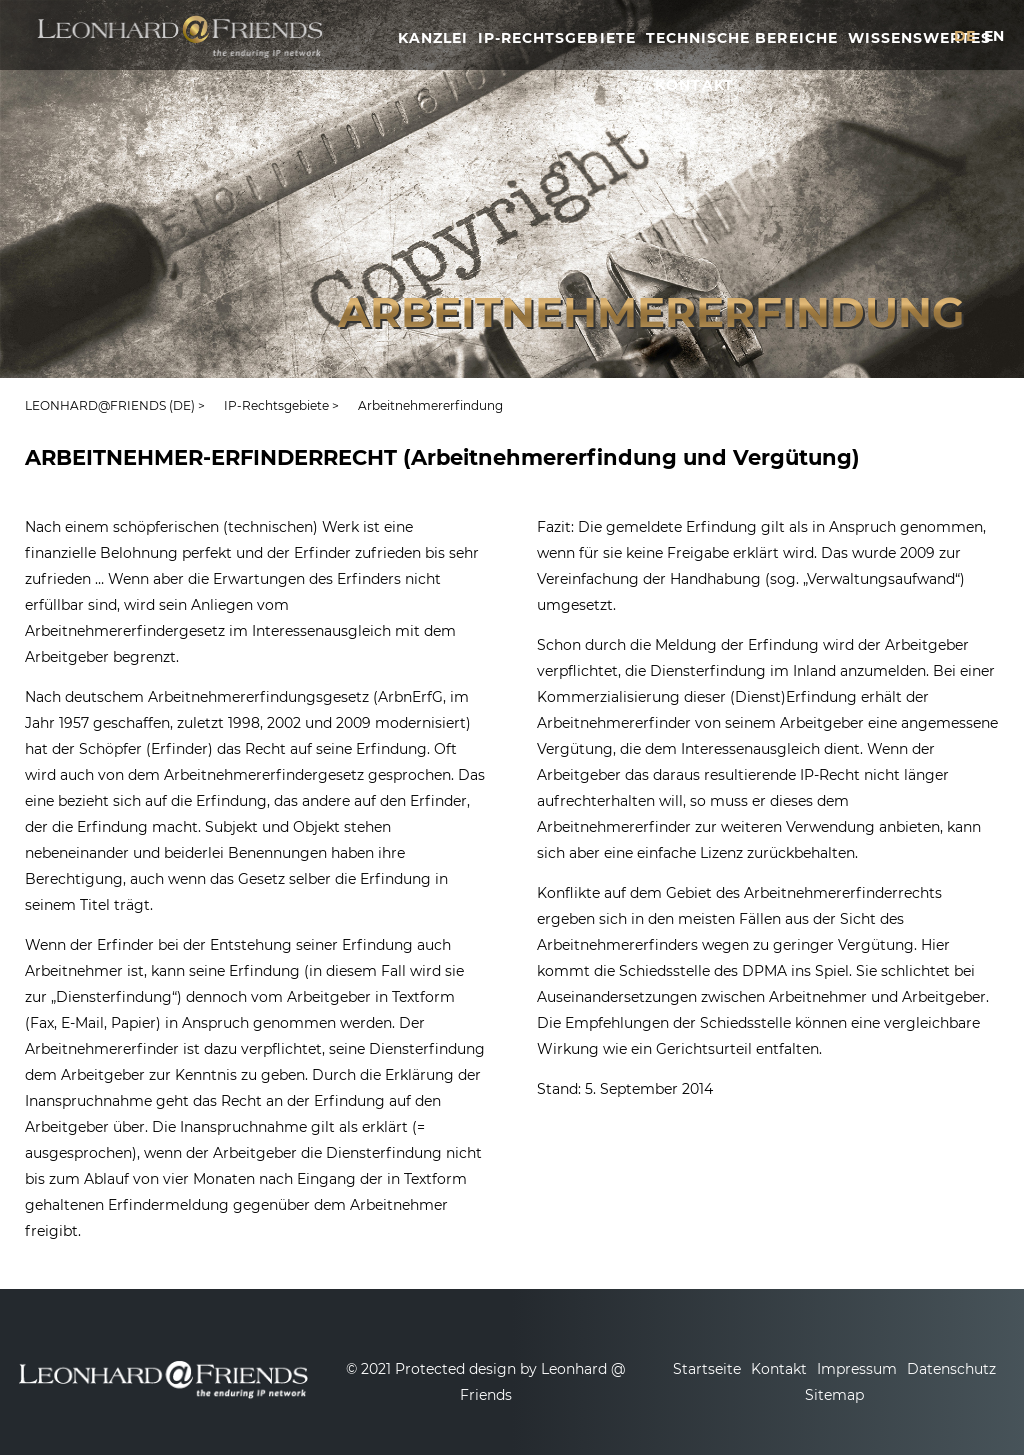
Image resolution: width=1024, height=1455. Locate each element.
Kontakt (779, 1369)
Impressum (857, 1369)
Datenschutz (951, 1369)
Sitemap (834, 1395)
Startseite (707, 1369)
